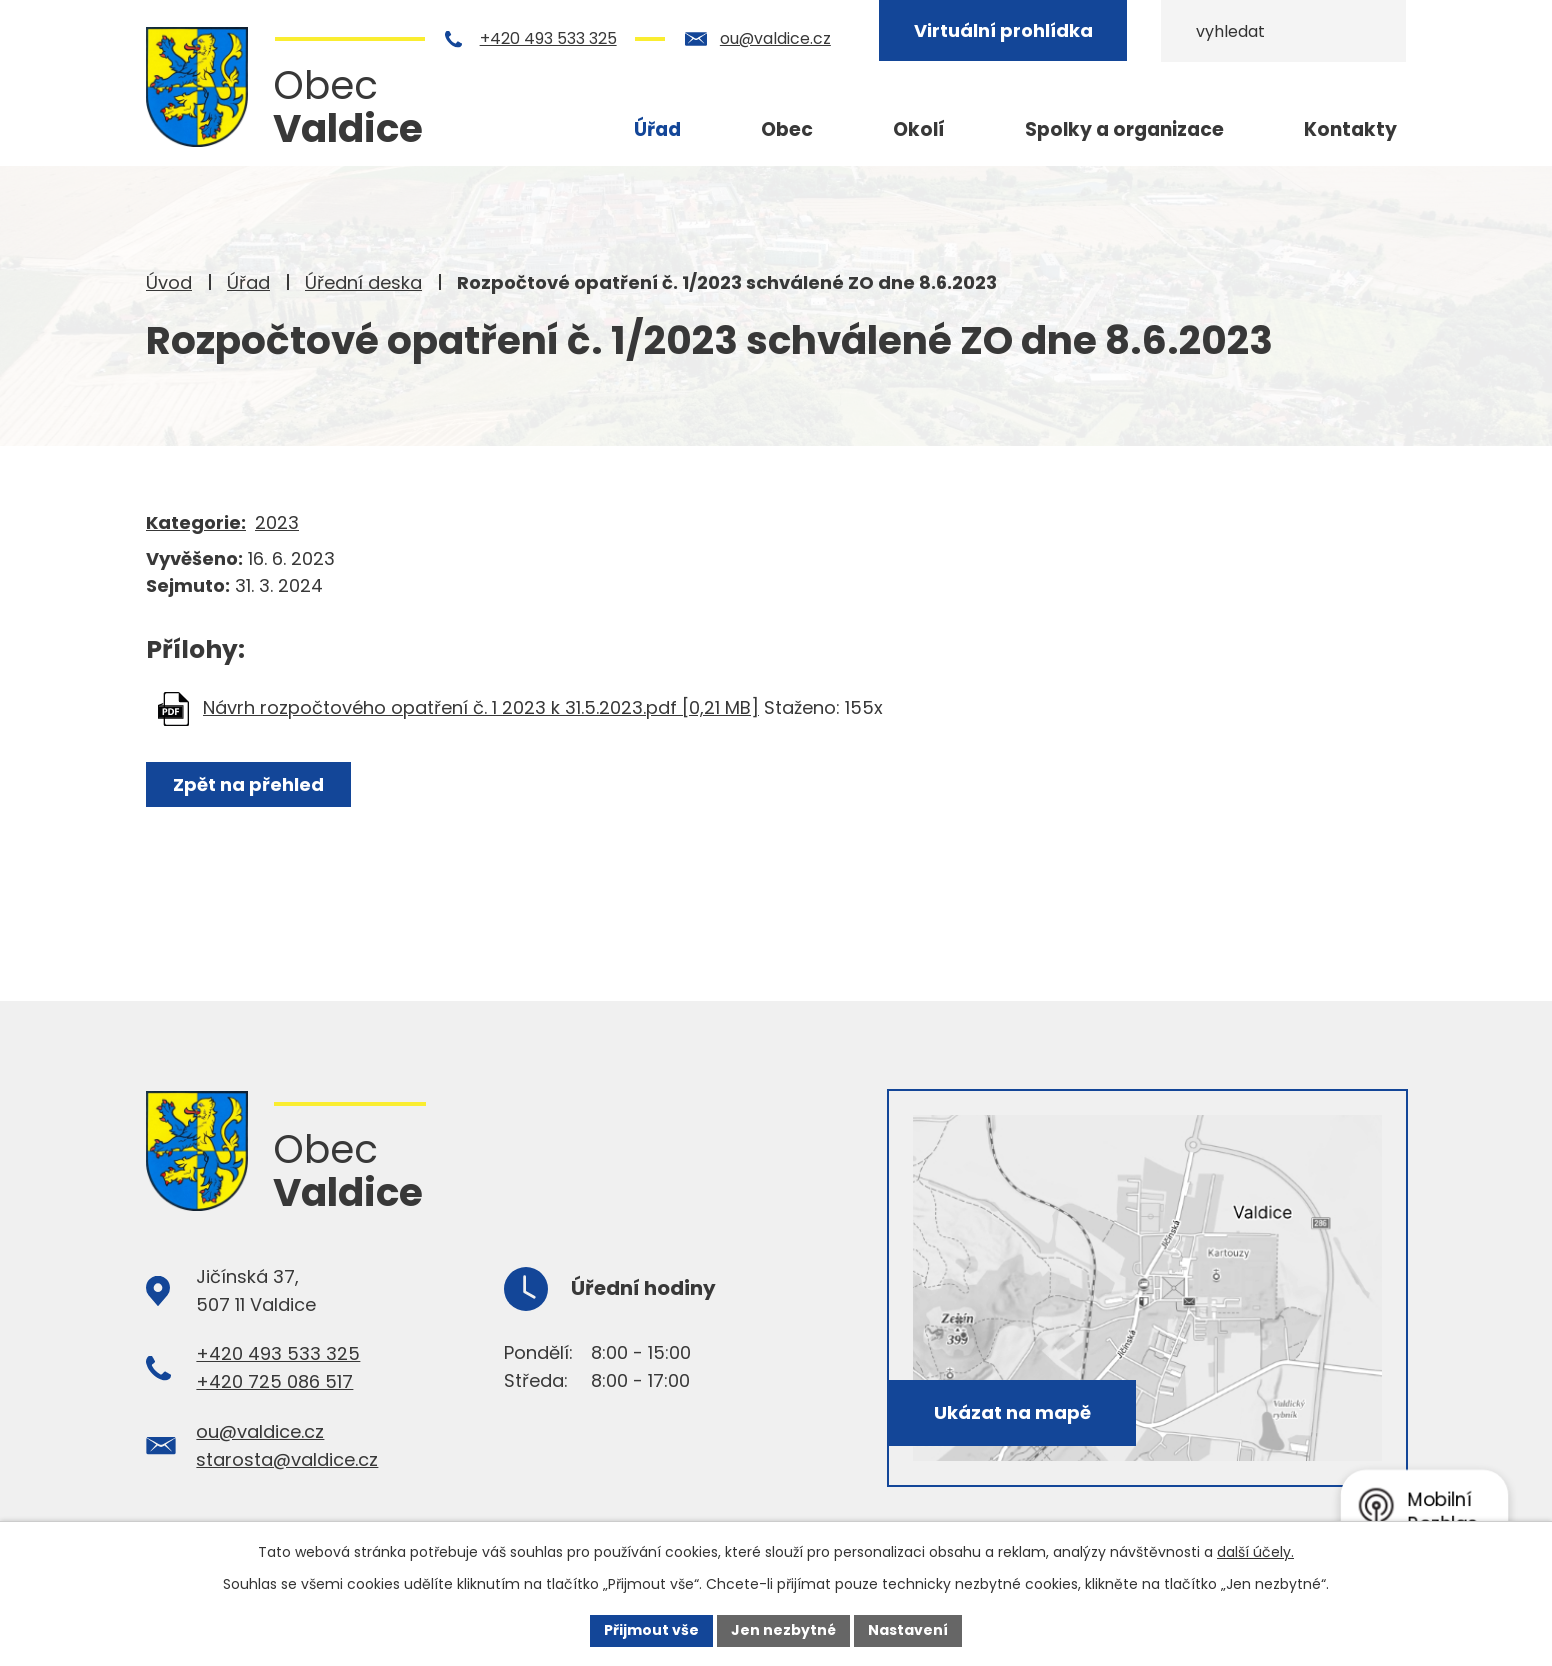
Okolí (919, 129)
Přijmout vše (651, 1630)
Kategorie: (196, 522)
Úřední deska (363, 282)
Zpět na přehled (248, 784)
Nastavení (908, 1630)
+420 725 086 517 (274, 1381)
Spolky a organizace (1124, 129)
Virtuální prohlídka (1003, 30)
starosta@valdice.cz (287, 1459)
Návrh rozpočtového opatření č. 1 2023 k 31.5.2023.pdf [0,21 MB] (481, 707)
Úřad (248, 282)
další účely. (1255, 1552)
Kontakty (1350, 129)
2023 (277, 522)
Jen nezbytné (783, 1630)
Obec (787, 129)
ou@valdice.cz (775, 38)
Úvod (169, 282)
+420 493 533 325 (548, 38)
